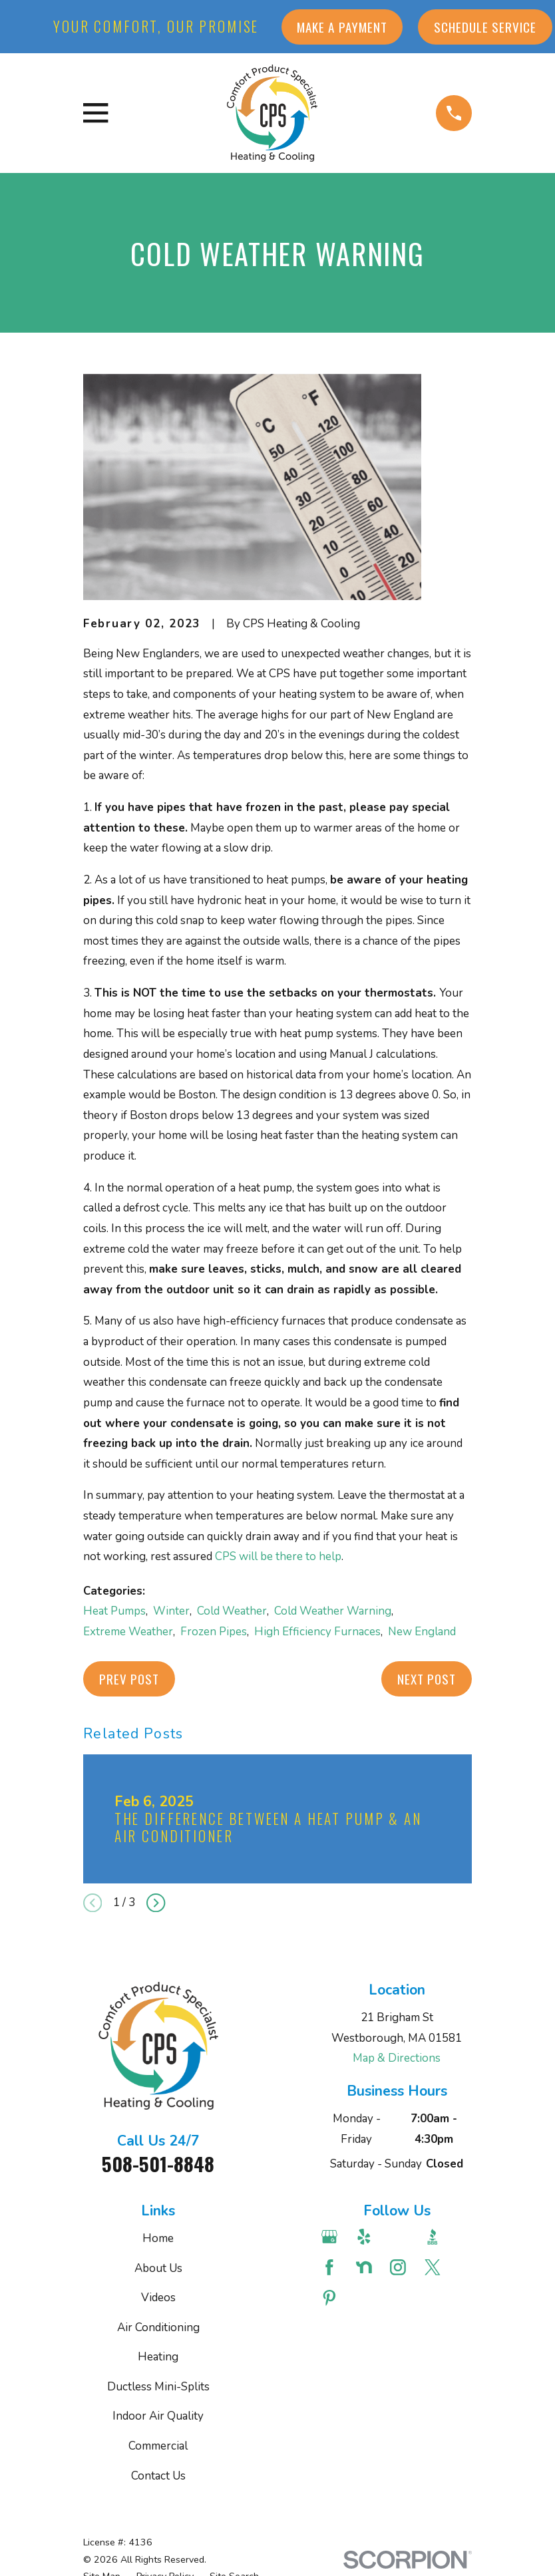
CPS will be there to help (278, 1556)
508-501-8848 (158, 2163)
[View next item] (155, 1902)
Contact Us (158, 2476)
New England (422, 1631)
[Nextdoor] (365, 2267)
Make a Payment (342, 27)
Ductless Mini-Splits (158, 2386)
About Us (158, 2268)
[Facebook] (331, 2267)
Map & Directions (397, 2058)
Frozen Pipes (213, 1631)
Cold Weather (232, 1611)
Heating (158, 2356)
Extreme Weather (128, 1631)
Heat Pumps (114, 1611)
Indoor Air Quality (158, 2416)
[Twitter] (434, 2267)
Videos (158, 2297)
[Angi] (399, 2237)
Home (158, 2238)
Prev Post (129, 1679)
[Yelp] (365, 2237)
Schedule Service (485, 27)
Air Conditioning (158, 2327)
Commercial (158, 2446)
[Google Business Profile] (331, 2237)
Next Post (426, 1679)
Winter (171, 1611)
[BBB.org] (434, 2237)
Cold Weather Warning (332, 1611)
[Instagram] (399, 2267)
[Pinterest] (331, 2298)
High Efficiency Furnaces (317, 1631)
